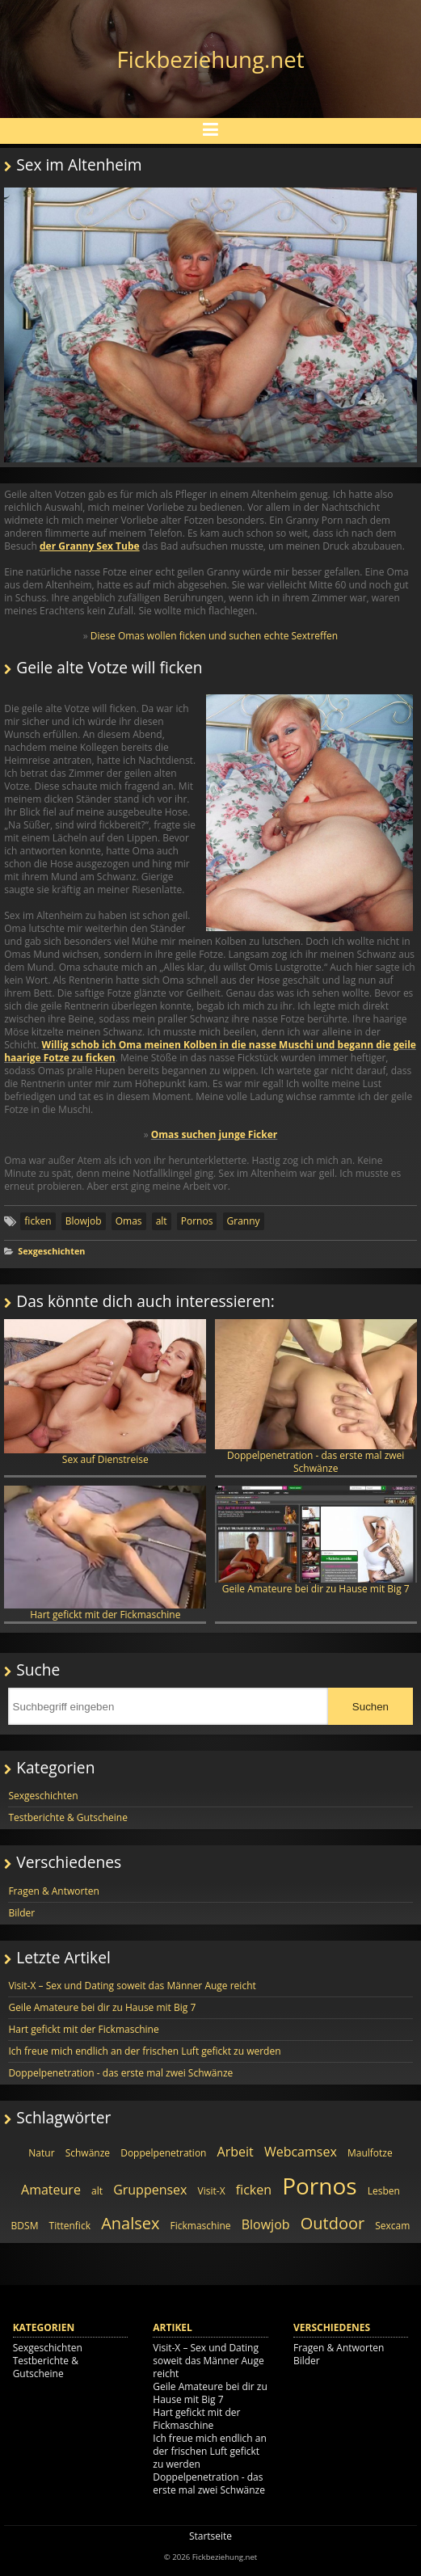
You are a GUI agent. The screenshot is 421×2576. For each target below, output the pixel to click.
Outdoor (332, 2223)
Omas (129, 1221)
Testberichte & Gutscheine (68, 1817)
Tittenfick (70, 2225)
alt (161, 1221)
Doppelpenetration (163, 2153)
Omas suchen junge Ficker (214, 1134)
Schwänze (87, 2153)
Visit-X (211, 2191)
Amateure (51, 2190)
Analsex (130, 2223)
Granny (243, 1221)
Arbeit (235, 2152)
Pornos (197, 1221)
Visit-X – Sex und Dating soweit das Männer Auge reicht (131, 1985)
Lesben (384, 2191)
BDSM (25, 2225)
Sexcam (392, 2225)
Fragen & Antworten (53, 1891)
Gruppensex (150, 2190)
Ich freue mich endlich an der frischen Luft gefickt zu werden (144, 2051)
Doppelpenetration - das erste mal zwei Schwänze (316, 1397)
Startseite (210, 2536)
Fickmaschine (201, 2225)
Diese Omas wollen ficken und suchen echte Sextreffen (214, 636)
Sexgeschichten (51, 1251)
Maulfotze (370, 2153)
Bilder (21, 1913)
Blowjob (83, 1221)
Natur (41, 2153)
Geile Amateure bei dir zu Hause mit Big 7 (316, 1540)
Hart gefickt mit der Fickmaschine (105, 1553)
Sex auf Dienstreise (105, 1392)
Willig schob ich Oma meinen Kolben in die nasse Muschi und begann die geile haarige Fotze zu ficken (210, 1051)
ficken (37, 1221)
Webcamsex (300, 2152)
